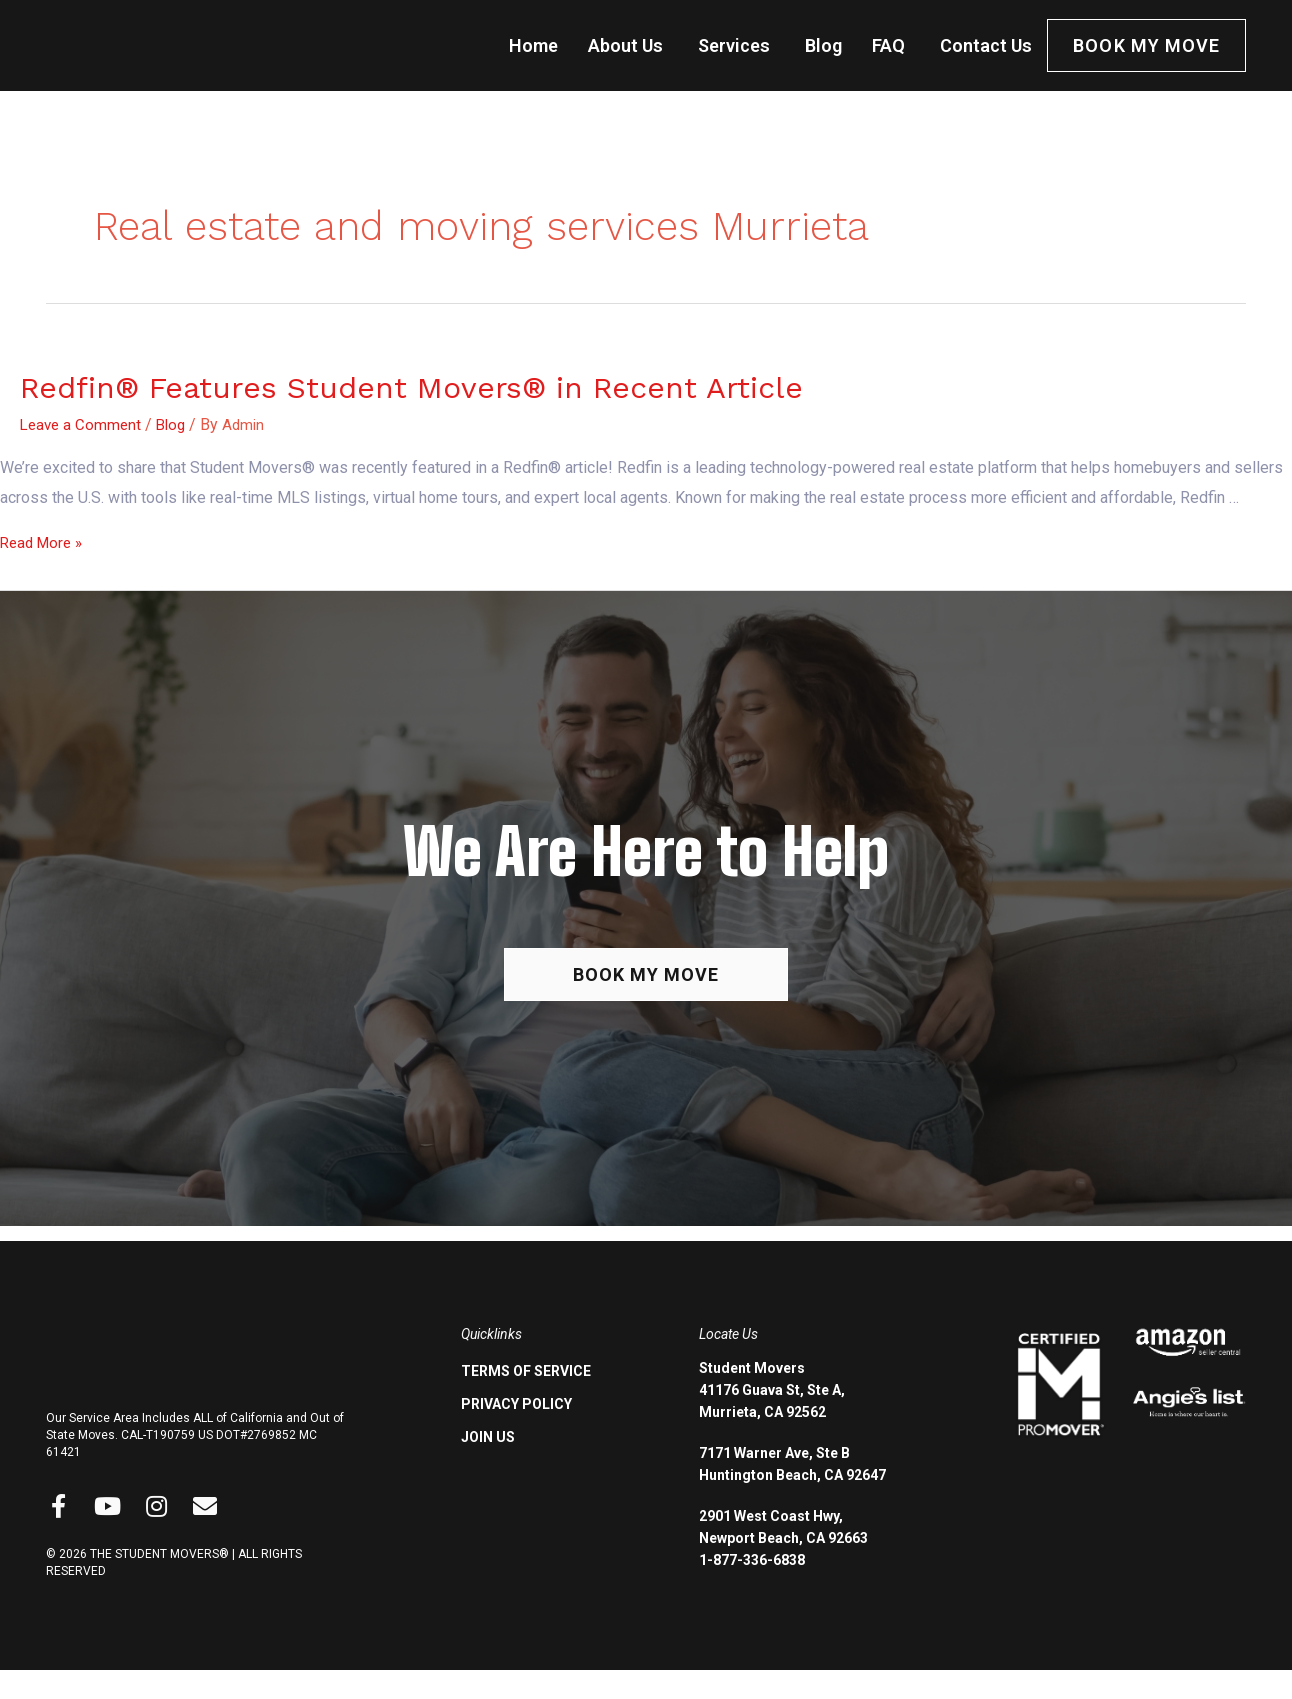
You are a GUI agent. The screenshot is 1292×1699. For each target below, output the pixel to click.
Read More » (44, 542)
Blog (177, 424)
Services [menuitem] (734, 45)
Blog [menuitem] (823, 45)
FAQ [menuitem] (888, 45)
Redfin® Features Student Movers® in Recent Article (411, 387)
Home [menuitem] (533, 45)
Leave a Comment (83, 424)
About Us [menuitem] (625, 45)
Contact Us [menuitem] (986, 45)
